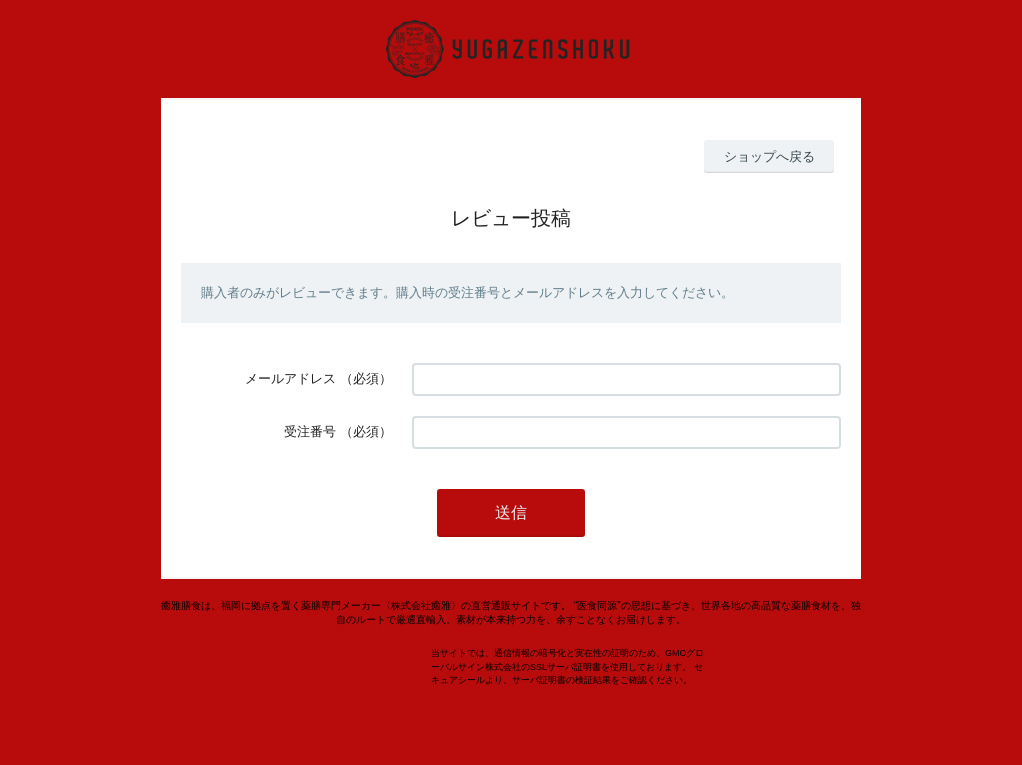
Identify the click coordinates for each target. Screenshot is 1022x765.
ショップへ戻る (769, 156)
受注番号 (310, 431)
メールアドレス (290, 378)
